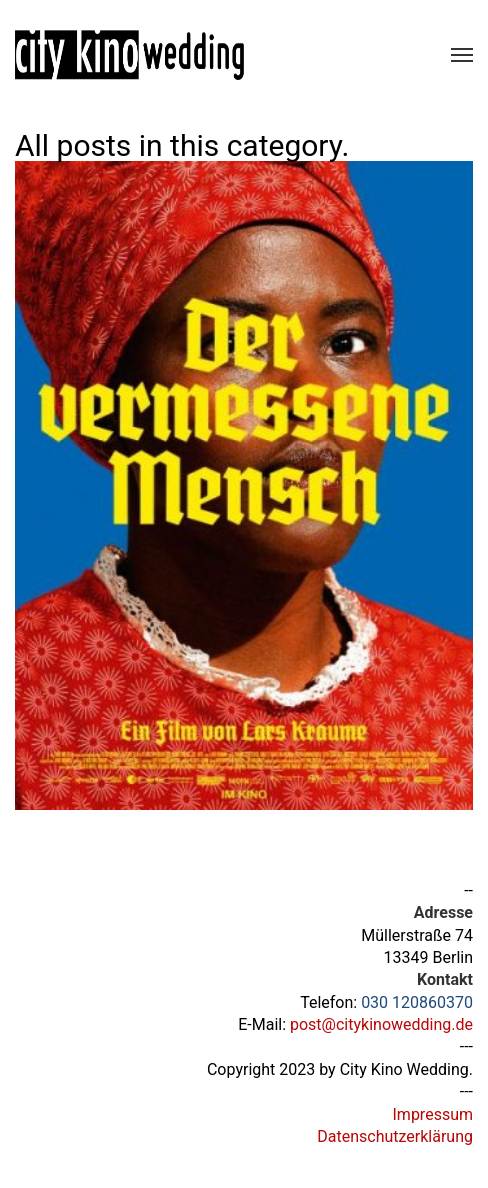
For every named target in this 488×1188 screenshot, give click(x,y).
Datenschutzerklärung (395, 1136)
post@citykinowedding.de (381, 1024)
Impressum (433, 1114)
